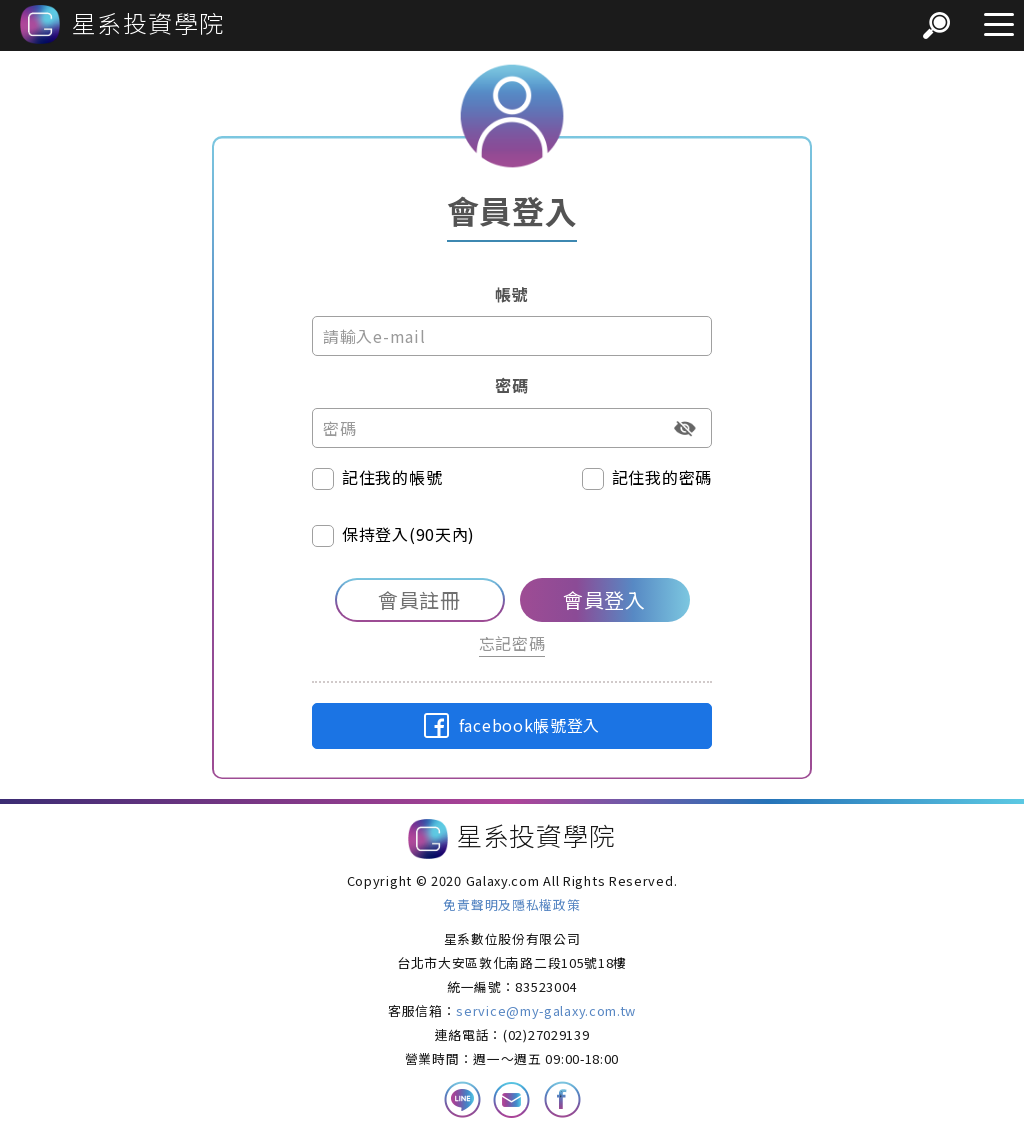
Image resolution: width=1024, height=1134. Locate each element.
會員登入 (604, 599)
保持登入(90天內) (393, 534)
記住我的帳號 (377, 477)
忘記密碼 (512, 643)
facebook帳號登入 (512, 725)
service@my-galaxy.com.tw (546, 1010)
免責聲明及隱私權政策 (511, 904)
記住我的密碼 (647, 477)
